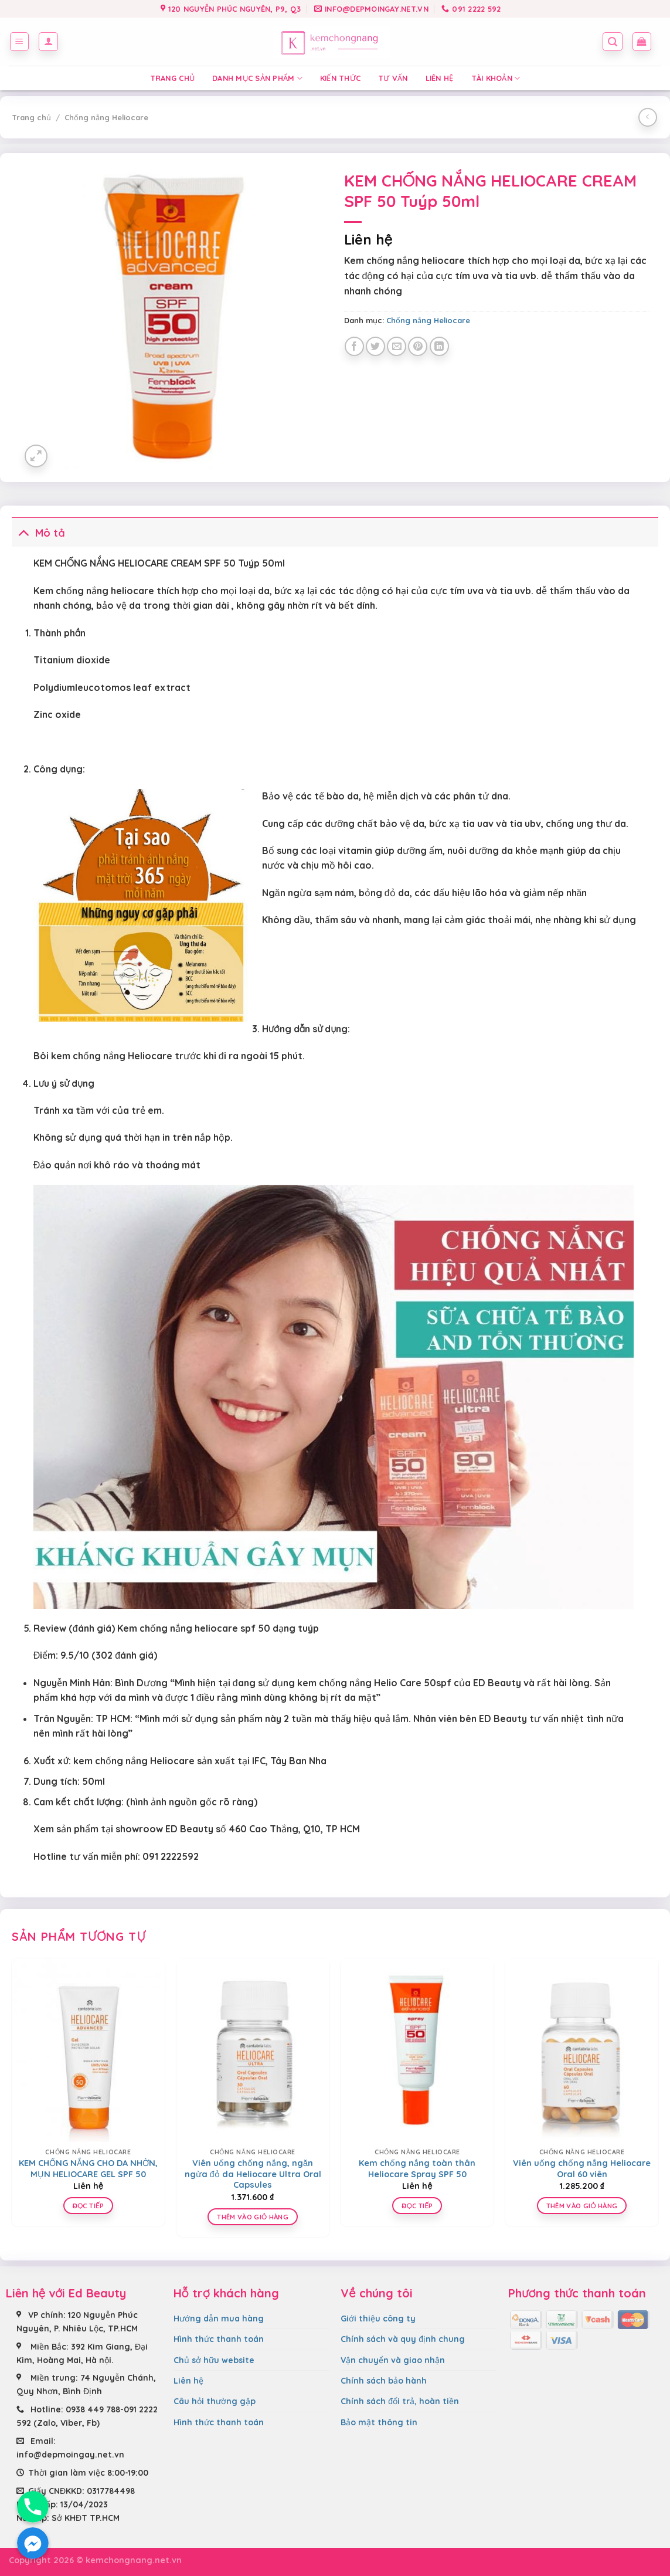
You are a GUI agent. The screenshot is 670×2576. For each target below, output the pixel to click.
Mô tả (38, 532)
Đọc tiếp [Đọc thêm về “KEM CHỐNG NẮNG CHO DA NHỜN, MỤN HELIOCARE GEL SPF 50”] (88, 2205)
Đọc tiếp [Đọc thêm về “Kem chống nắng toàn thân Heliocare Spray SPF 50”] (417, 2205)
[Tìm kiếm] (613, 41)
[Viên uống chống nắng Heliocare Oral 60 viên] (581, 2050)
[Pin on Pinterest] (417, 346)
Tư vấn (393, 78)
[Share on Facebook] (354, 346)
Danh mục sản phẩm (257, 78)
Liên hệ (440, 78)
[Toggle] (23, 532)
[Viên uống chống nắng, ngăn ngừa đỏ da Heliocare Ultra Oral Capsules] (252, 2050)
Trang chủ (172, 78)
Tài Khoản (496, 78)
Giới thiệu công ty (378, 2318)
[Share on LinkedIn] (439, 346)
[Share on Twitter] (375, 346)
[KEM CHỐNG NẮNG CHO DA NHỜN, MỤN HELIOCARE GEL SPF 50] (88, 2050)
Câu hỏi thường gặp (215, 2401)
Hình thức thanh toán (219, 2339)
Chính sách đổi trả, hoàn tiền (400, 2401)
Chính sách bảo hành (384, 2380)
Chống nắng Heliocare (106, 117)
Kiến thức (340, 78)
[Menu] (19, 41)
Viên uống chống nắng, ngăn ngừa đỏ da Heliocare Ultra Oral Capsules (253, 2174)
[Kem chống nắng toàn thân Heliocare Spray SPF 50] (417, 2050)
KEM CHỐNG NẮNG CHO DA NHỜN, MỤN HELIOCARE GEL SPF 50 (88, 2169)
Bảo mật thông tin (379, 2422)
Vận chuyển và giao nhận (393, 2360)
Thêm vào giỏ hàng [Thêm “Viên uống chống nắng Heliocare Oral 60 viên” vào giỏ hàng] (582, 2205)
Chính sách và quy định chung (403, 2339)
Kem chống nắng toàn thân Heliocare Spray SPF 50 (417, 2169)
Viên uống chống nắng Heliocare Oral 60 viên (582, 2169)
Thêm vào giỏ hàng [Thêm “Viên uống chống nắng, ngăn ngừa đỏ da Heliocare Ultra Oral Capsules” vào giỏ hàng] (252, 2216)
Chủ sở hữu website (214, 2360)
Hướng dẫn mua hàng (219, 2318)
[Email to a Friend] (396, 346)
